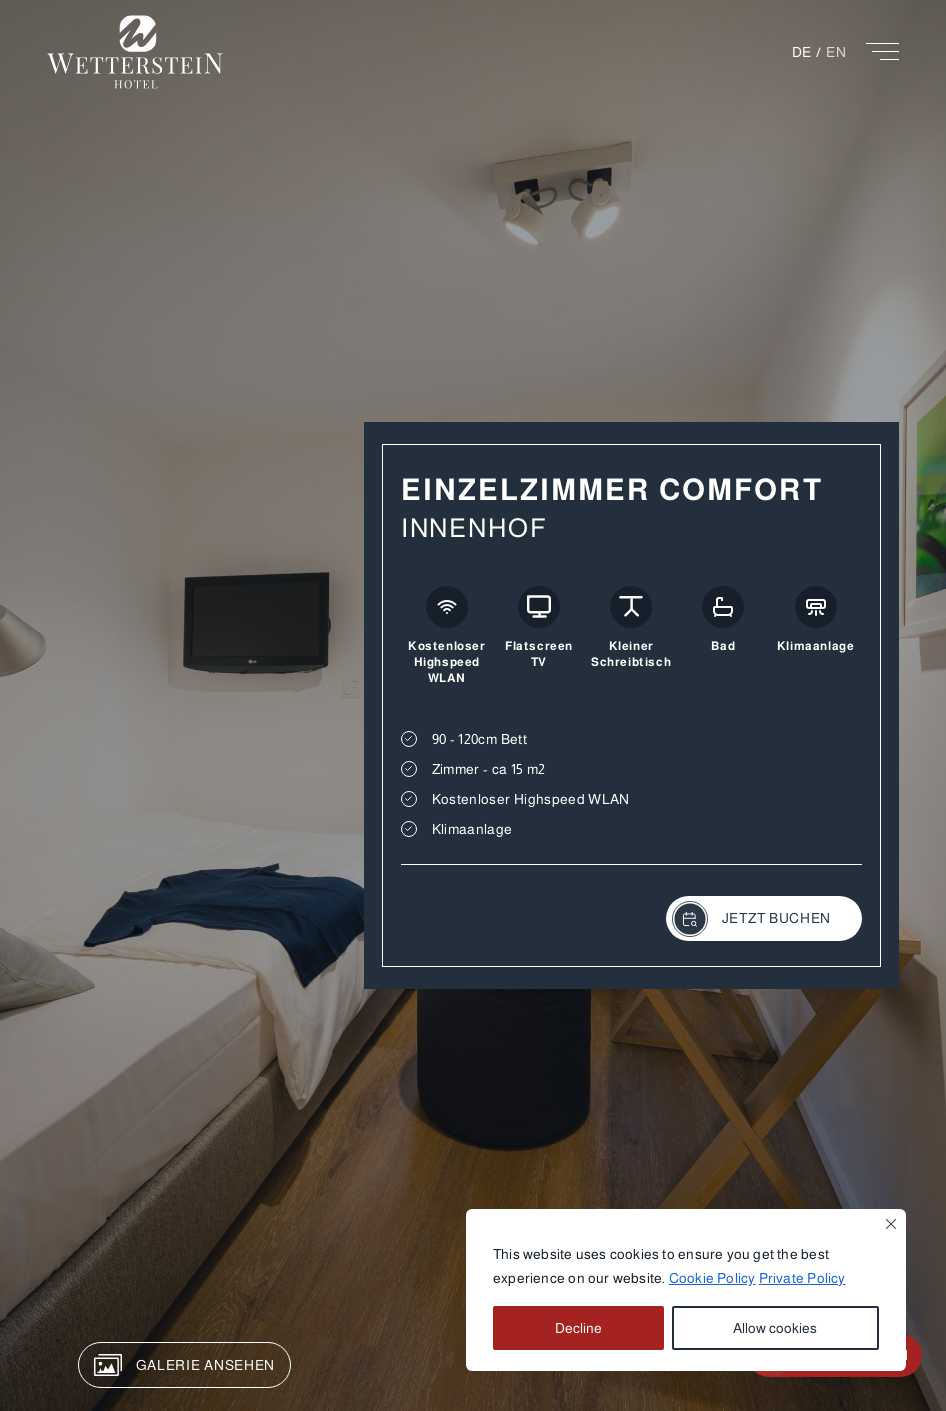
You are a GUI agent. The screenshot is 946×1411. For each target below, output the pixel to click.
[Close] (891, 1224)
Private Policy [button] (802, 1278)
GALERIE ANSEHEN (184, 1365)
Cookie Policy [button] (712, 1278)
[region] (686, 1290)
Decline (578, 1328)
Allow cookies (775, 1328)
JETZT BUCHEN (751, 919)
